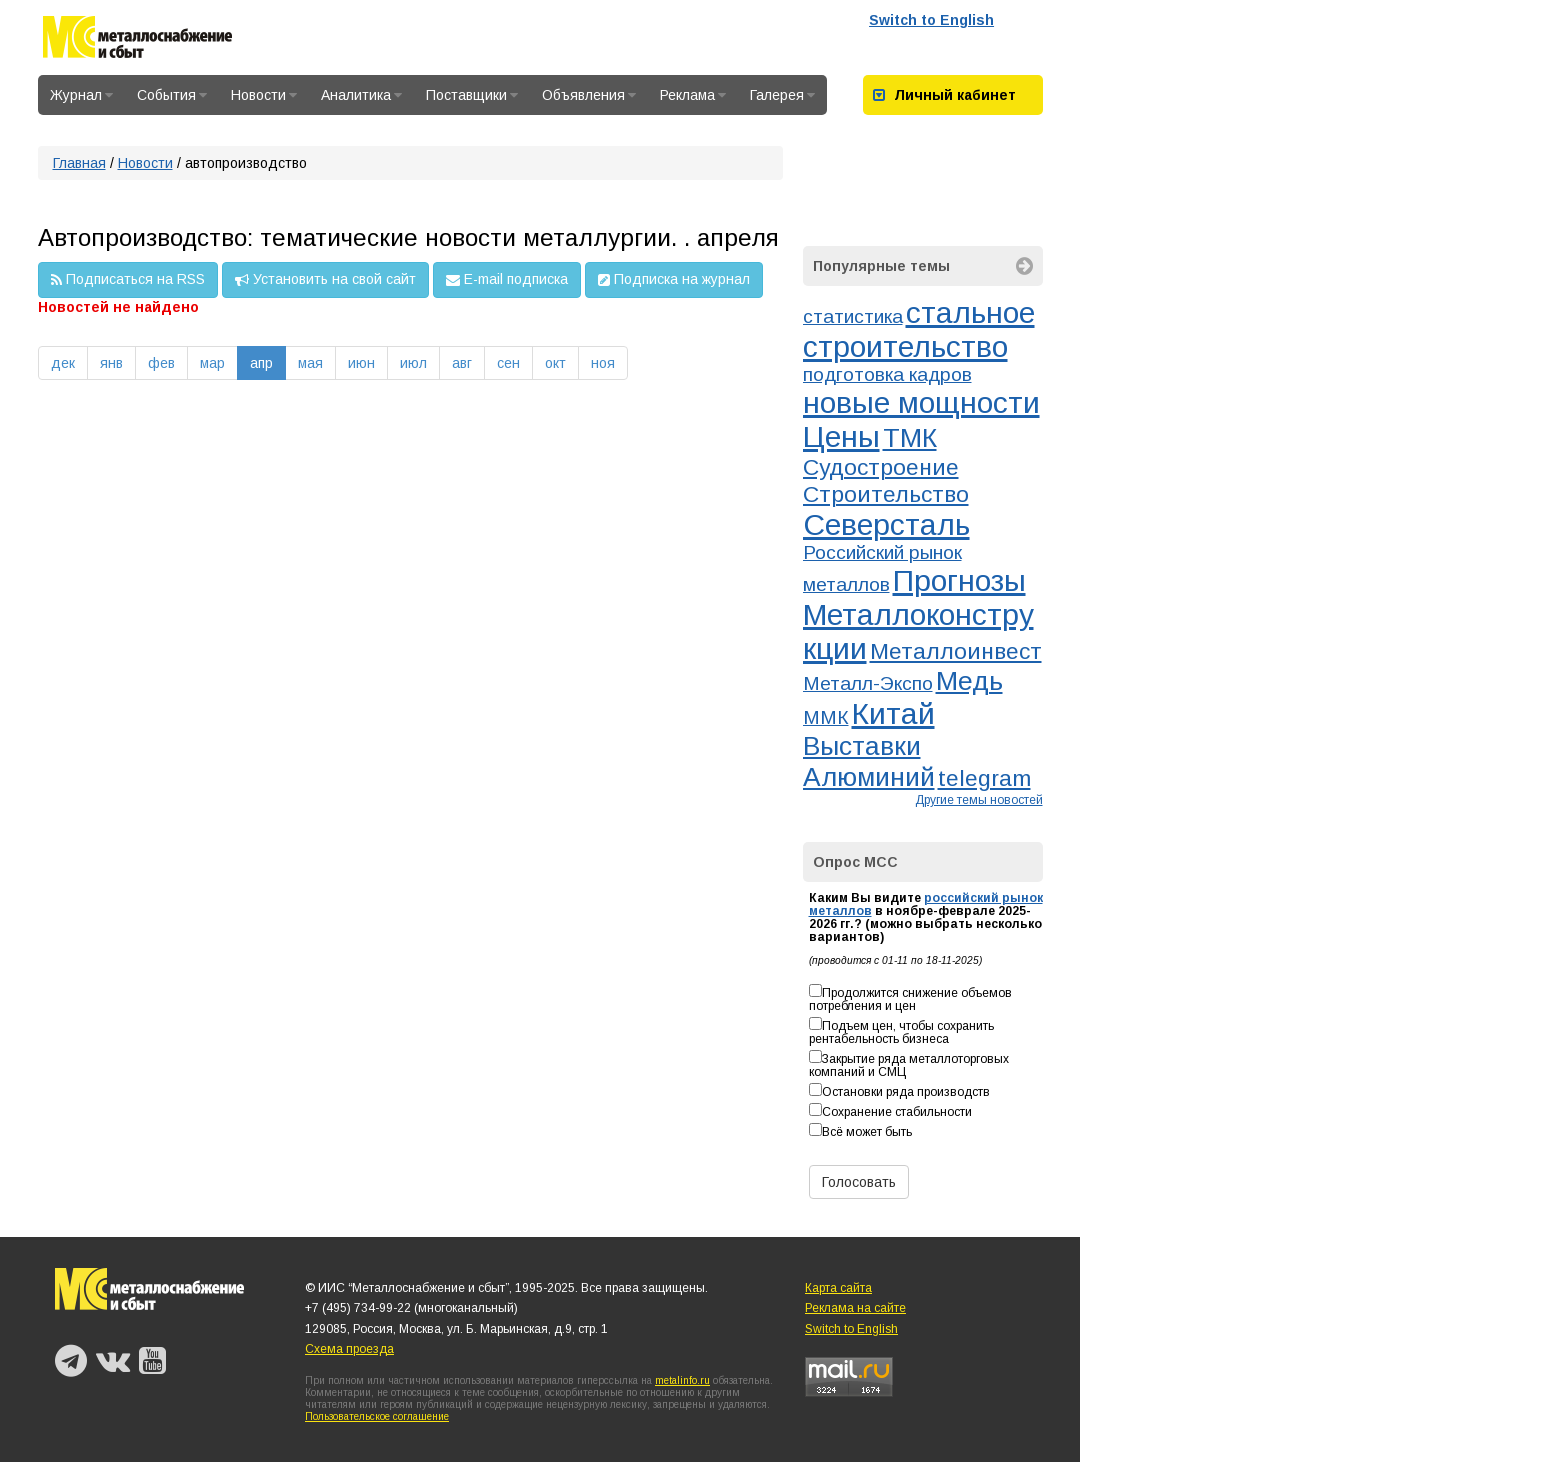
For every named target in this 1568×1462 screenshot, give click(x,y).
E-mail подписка (507, 280)
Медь (969, 681)
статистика (853, 316)
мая (310, 363)
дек (63, 363)
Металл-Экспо (868, 683)
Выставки (862, 746)
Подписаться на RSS (128, 280)
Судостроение (881, 467)
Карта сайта (838, 1288)
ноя (603, 363)
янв (111, 363)
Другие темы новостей (979, 800)
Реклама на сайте (855, 1308)
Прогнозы (959, 580)
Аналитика (361, 95)
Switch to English (931, 20)
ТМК (910, 438)
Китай (893, 713)
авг (462, 363)
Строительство (886, 494)
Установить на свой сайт (325, 280)
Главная (79, 163)
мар (212, 363)
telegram (984, 778)
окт (555, 363)
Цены (841, 436)
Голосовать (859, 1182)
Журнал (81, 95)
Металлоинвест (956, 651)
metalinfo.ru (682, 1380)
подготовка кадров (887, 374)
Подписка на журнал (674, 280)
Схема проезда (349, 1349)
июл (413, 363)
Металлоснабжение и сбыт (137, 40)
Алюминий (869, 777)
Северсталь (886, 524)
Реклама (693, 95)
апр (261, 363)
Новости (264, 95)
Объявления (589, 95)
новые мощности (921, 402)
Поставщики (472, 95)
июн (361, 363)
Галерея (782, 95)
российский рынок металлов (926, 904)
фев (161, 363)
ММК (826, 717)
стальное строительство (919, 329)
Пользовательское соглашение (377, 1416)
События (172, 95)
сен (508, 363)
